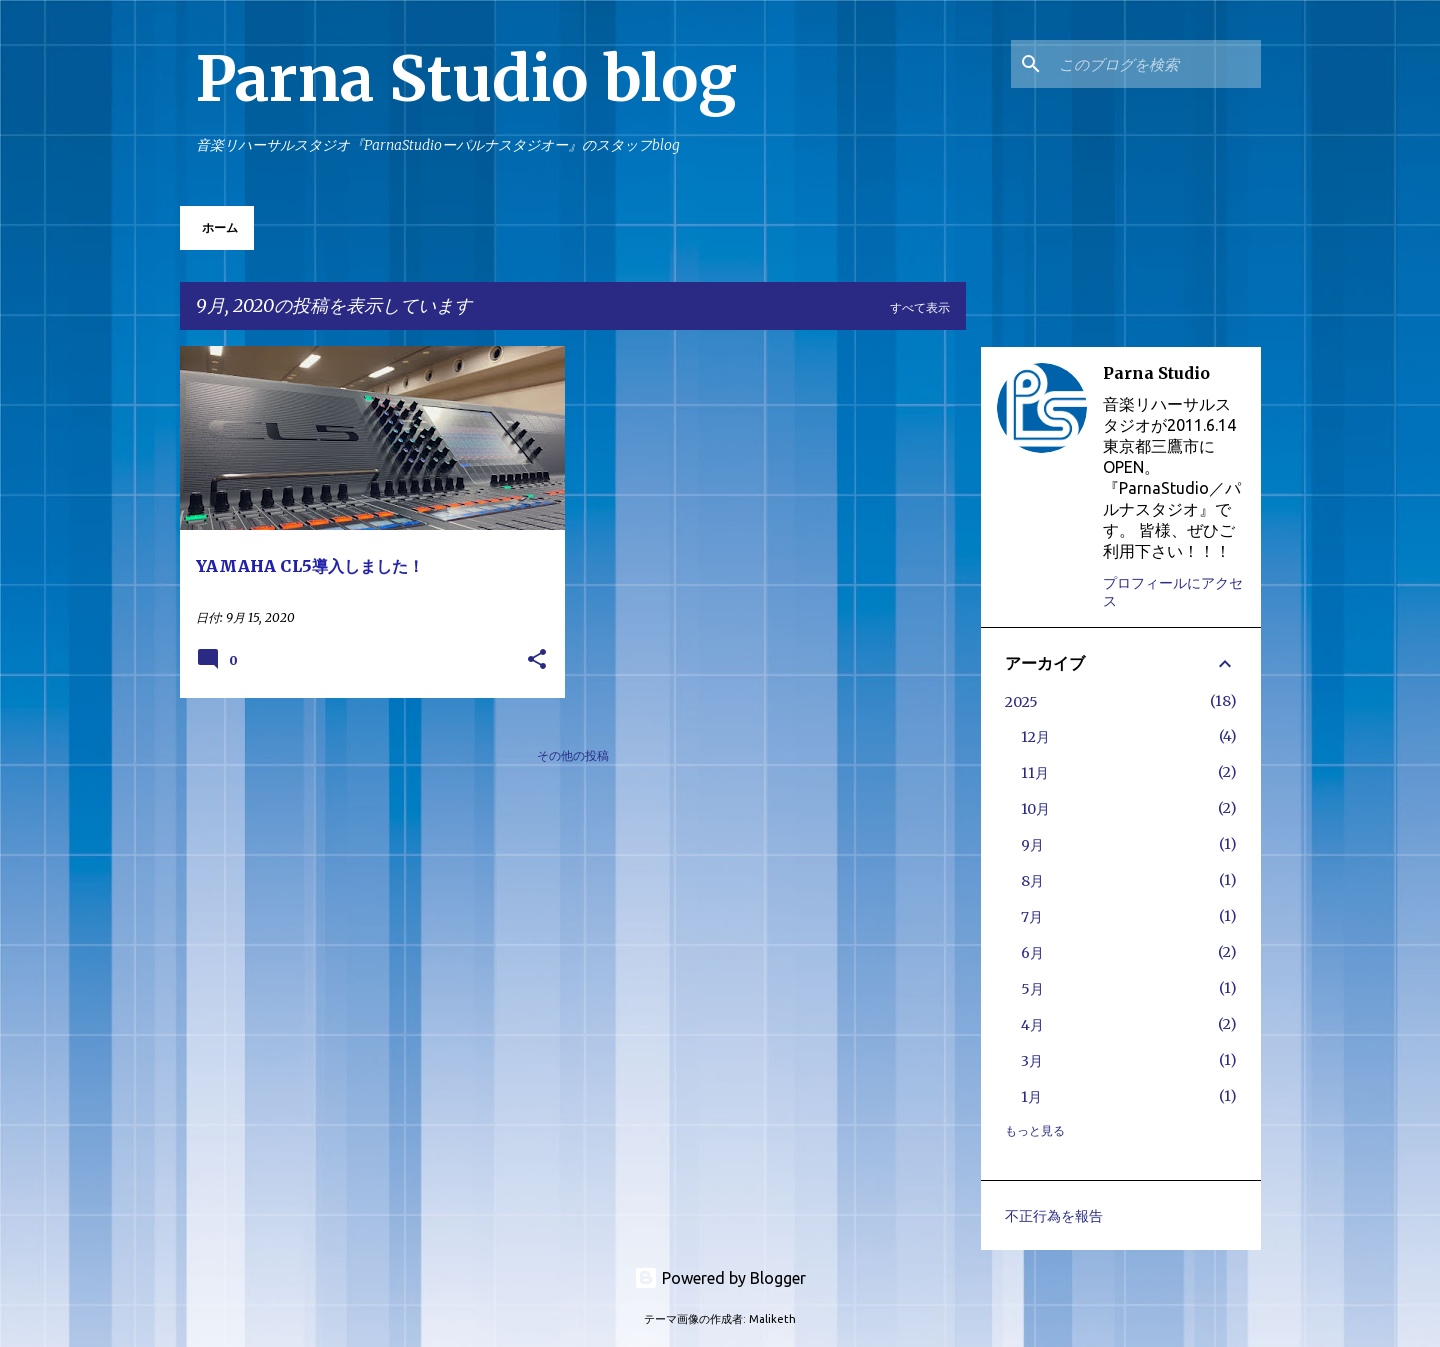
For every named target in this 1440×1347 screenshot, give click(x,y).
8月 (1032, 881)
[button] (537, 660)
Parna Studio (1156, 373)
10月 (1035, 809)
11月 (1035, 773)
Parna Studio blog (466, 79)
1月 (1031, 1097)
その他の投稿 (573, 755)
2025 (1021, 702)
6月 (1032, 953)
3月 (1032, 1061)
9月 (1032, 845)
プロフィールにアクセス (1173, 592)
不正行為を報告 (1054, 1216)
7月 (1032, 917)
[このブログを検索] (1156, 64)
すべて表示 (920, 307)
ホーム (220, 227)
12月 (1035, 737)
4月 (1032, 1025)
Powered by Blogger (720, 1278)
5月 (1032, 989)
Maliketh (772, 1319)
